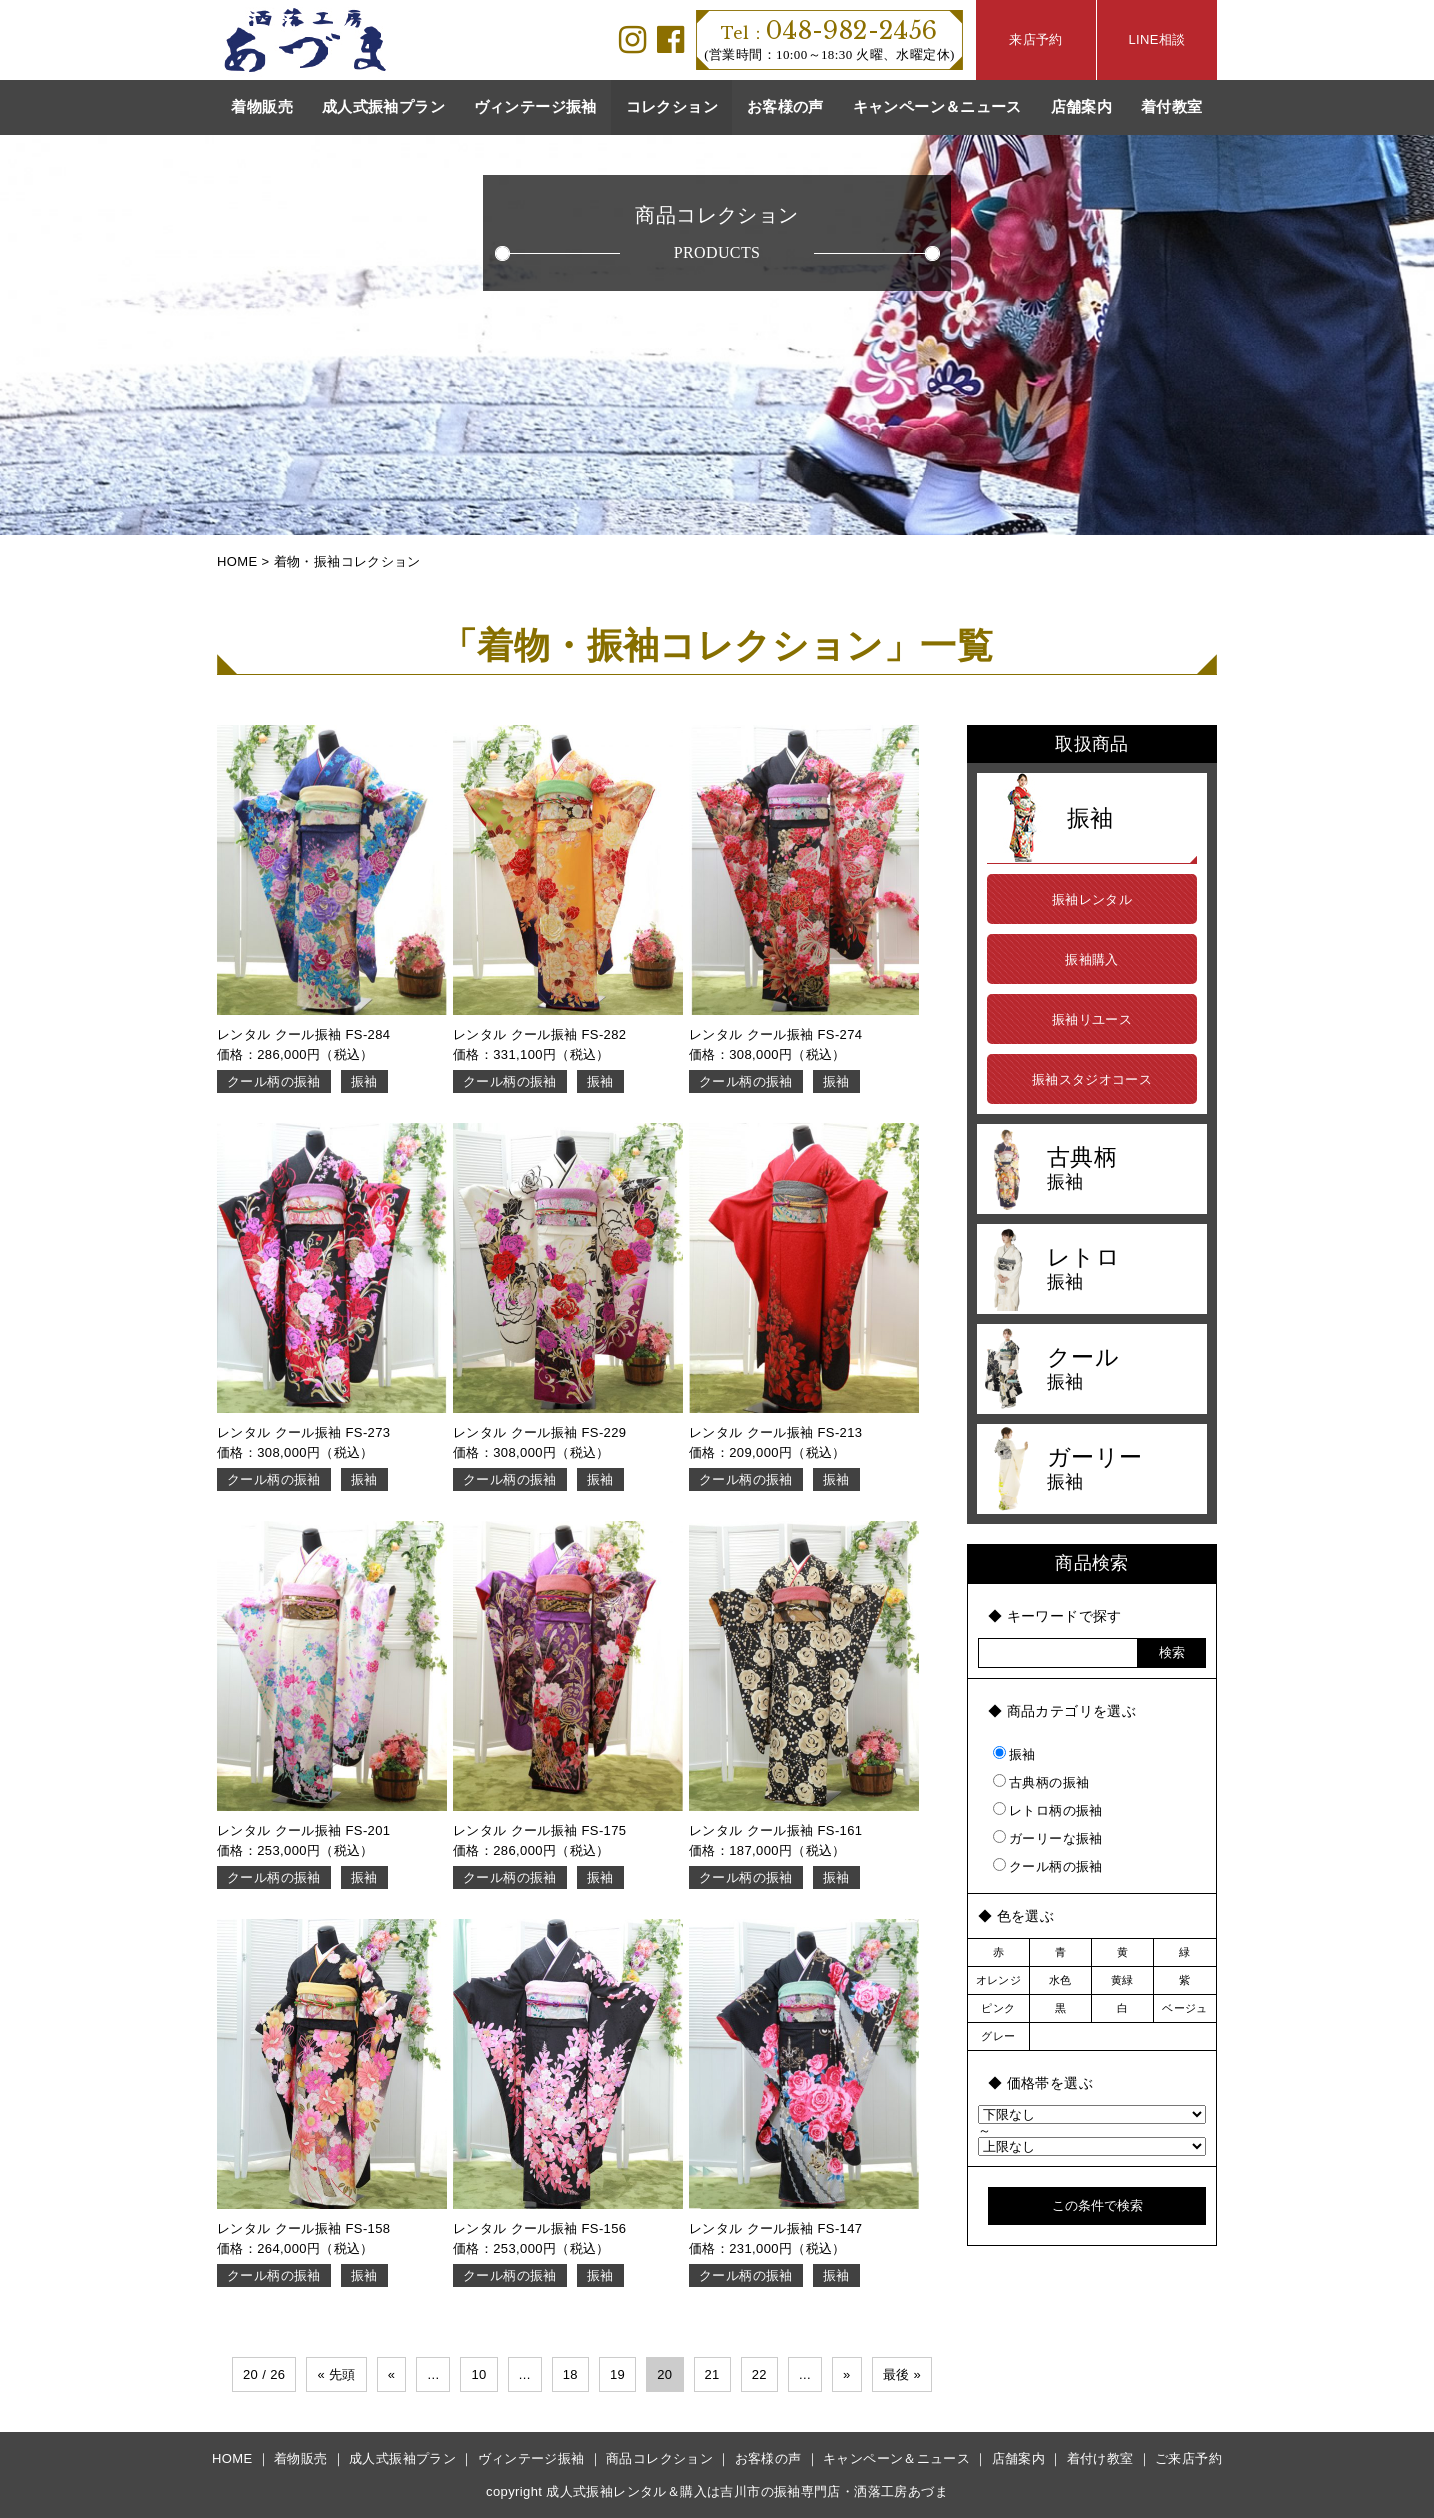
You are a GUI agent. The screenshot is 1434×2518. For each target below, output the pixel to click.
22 (759, 2374)
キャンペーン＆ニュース (937, 107)
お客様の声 (785, 107)
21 (712, 2374)
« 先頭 (336, 2374)
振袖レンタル (1092, 899)
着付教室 (1172, 107)
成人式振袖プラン (383, 107)
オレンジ (999, 1980)
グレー (998, 2036)
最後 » (902, 2374)
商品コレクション (659, 2458)
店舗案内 (1082, 107)
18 (570, 2374)
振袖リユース (1092, 1019)
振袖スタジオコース (1092, 1079)
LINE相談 (1156, 39)
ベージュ (1185, 2008)
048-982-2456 (829, 31)
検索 (1172, 1652)
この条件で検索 (1097, 2205)
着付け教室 (1100, 2458)
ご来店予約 (1188, 2458)
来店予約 (1036, 39)
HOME (232, 2458)
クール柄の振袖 (274, 1081)
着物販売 (262, 107)
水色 (1060, 1980)
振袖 (364, 1081)
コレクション (672, 107)
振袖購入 (1092, 959)
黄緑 (1122, 1980)
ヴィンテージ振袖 (535, 107)
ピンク (998, 2008)
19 (617, 2374)
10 (478, 2374)
